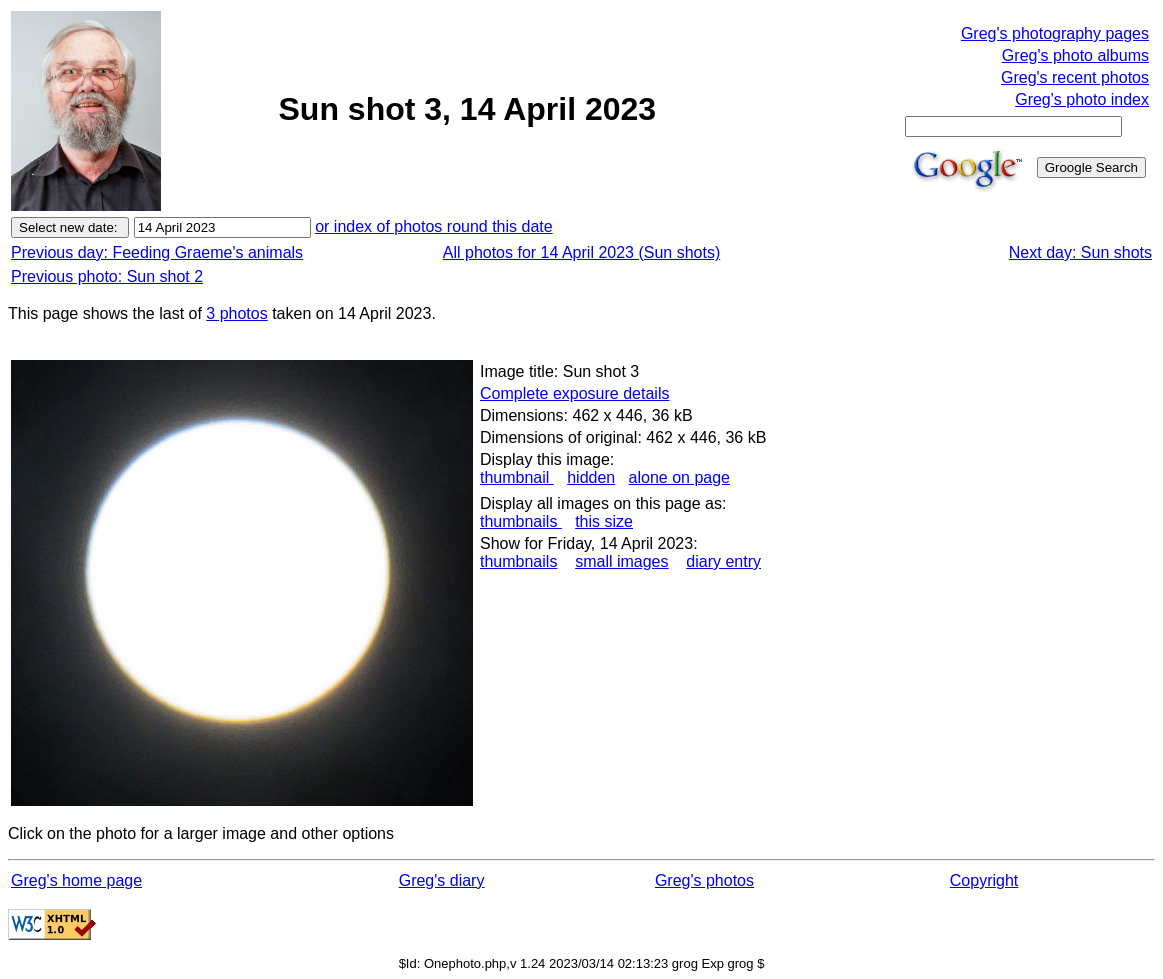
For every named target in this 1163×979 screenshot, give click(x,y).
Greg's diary (442, 880)
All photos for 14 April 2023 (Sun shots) (582, 252)
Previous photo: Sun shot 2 (107, 276)
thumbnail (517, 477)
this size (604, 521)
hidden (591, 477)
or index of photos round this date (434, 226)
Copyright (984, 880)
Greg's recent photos (1075, 77)
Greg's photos (704, 880)
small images (621, 561)
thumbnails (521, 521)
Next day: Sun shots (1080, 252)
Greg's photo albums (1075, 55)
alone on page (679, 477)
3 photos (236, 313)
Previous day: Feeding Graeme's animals (157, 252)
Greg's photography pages (1055, 33)
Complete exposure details (574, 393)
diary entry (723, 561)
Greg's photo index (1082, 99)
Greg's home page (76, 880)
